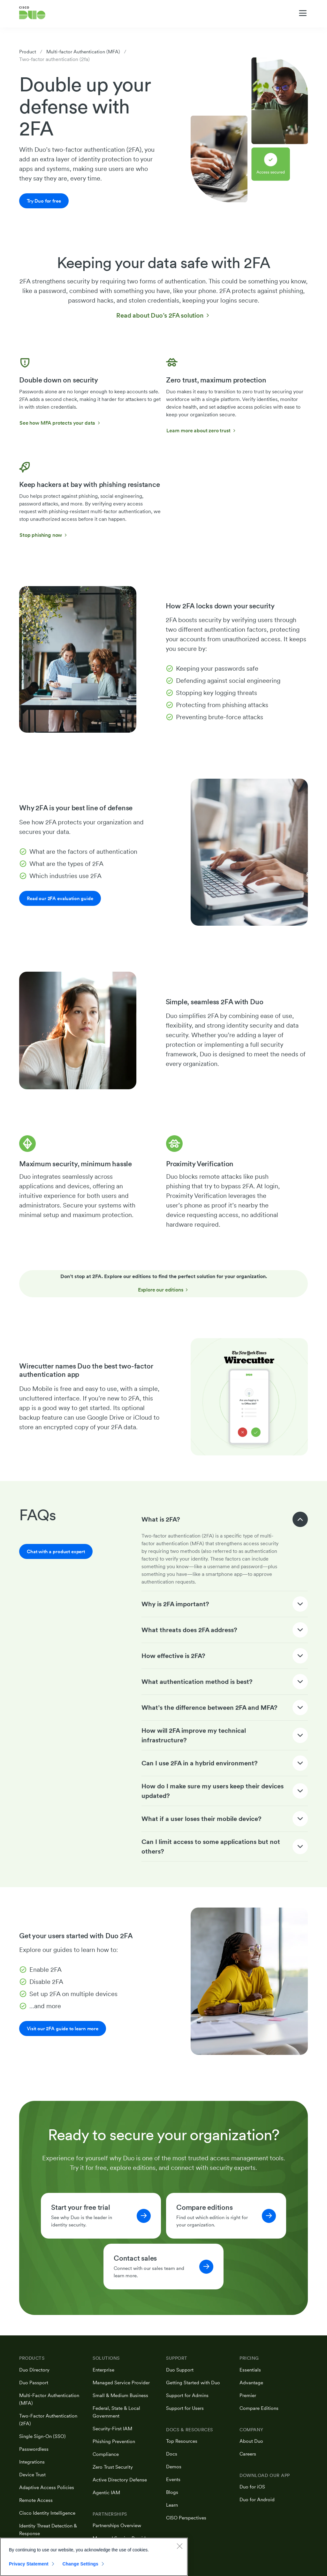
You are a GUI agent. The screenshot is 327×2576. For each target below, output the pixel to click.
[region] (94, 2557)
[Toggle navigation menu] (303, 13)
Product (28, 52)
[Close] (179, 2546)
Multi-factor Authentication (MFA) (86, 52)
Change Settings (80, 2563)
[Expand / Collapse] (300, 1519)
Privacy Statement (29, 2563)
